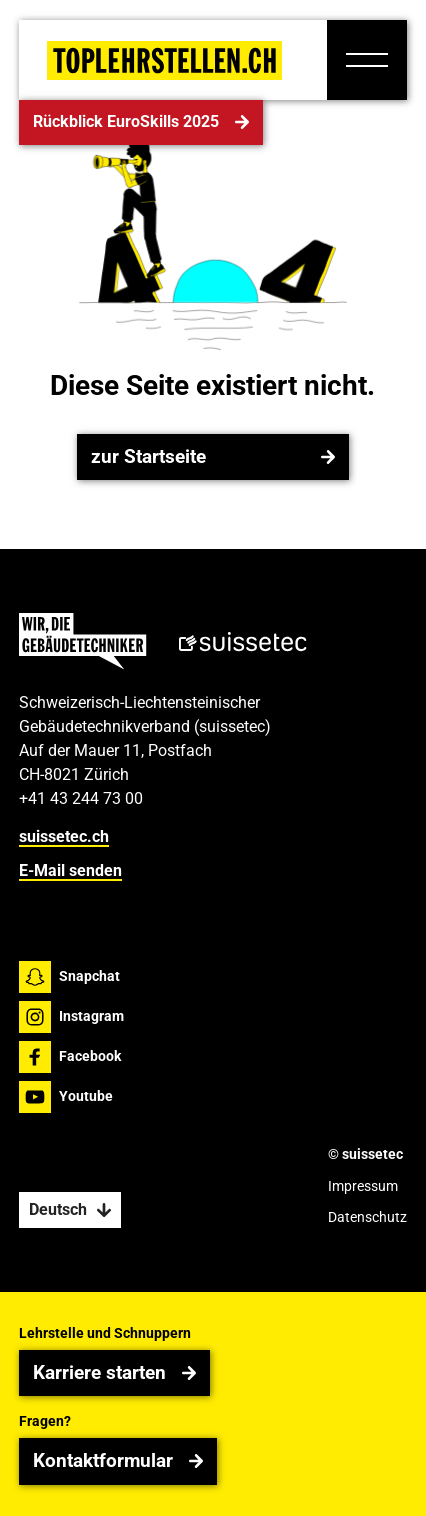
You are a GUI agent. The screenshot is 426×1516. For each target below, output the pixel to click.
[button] (367, 60)
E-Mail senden (70, 870)
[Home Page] (164, 60)
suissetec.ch (64, 836)
